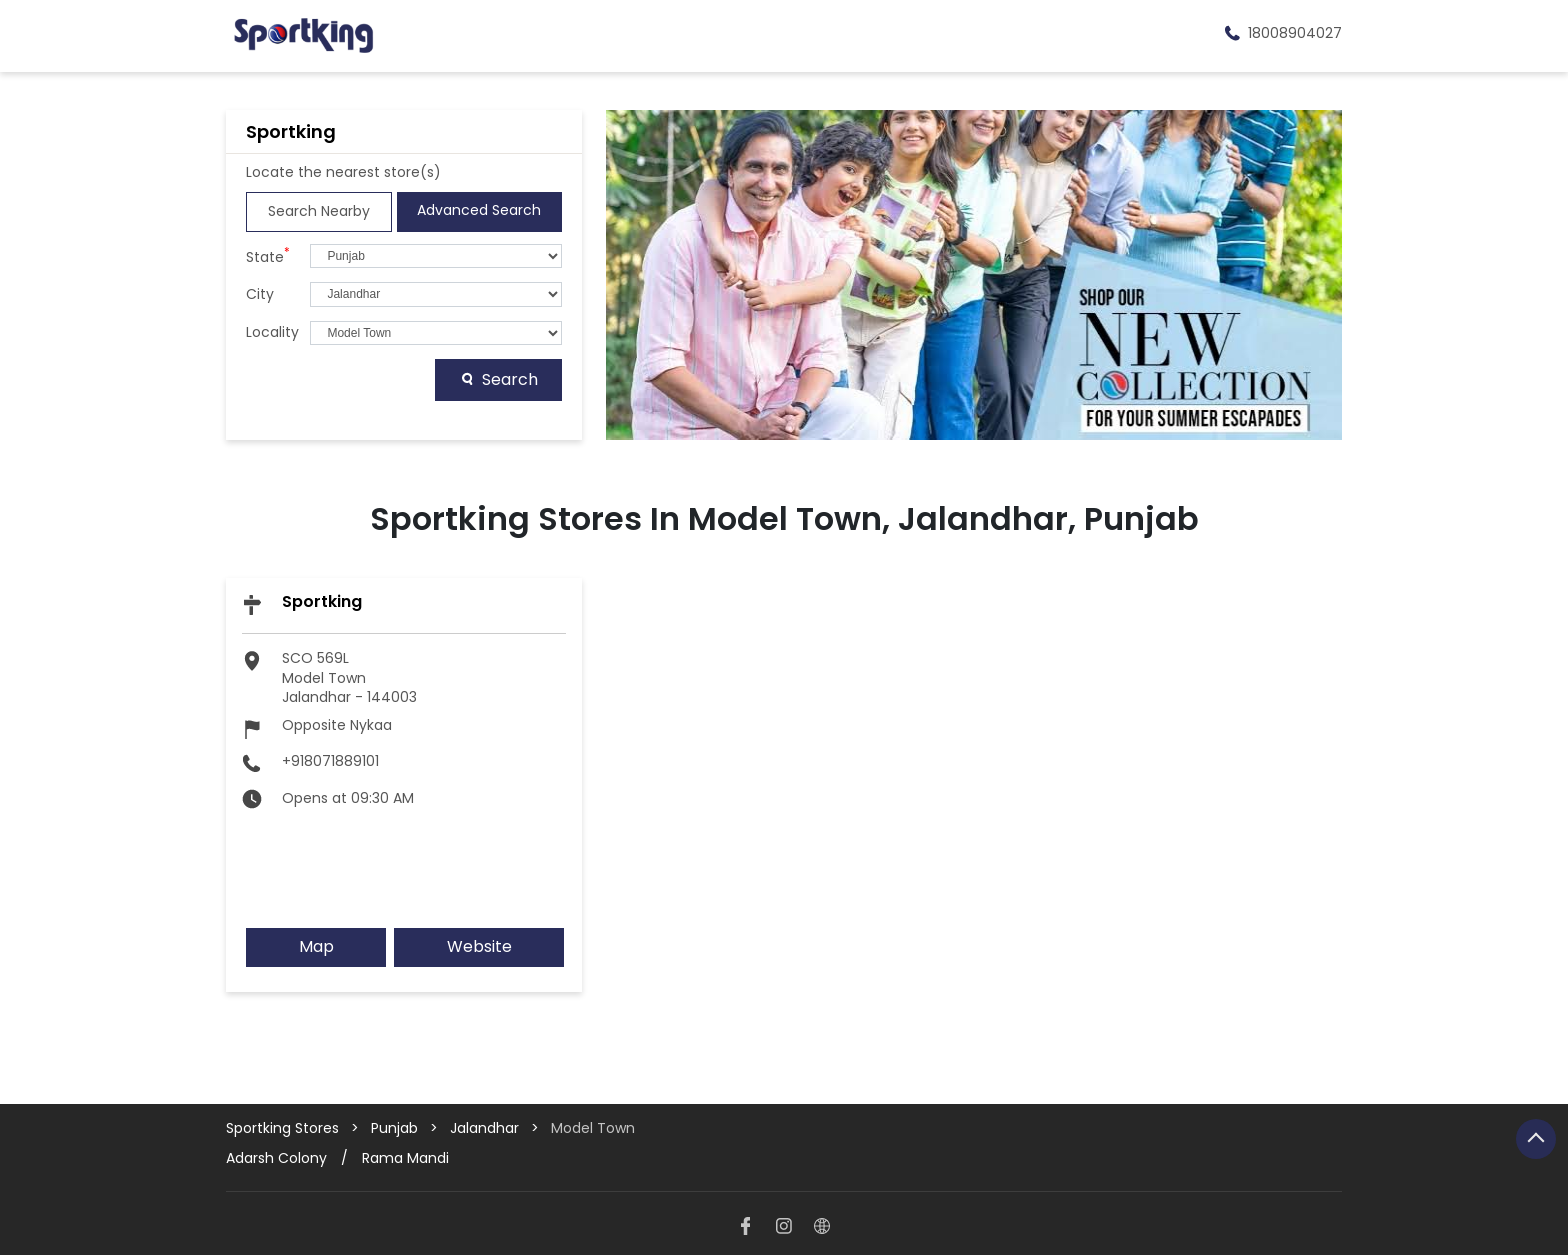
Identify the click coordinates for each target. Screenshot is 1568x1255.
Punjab (394, 1128)
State (268, 255)
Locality (272, 332)
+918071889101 (330, 761)
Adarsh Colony (276, 1157)
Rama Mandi (405, 1157)
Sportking (322, 601)
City (260, 294)
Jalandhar (484, 1128)
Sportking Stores (284, 1128)
